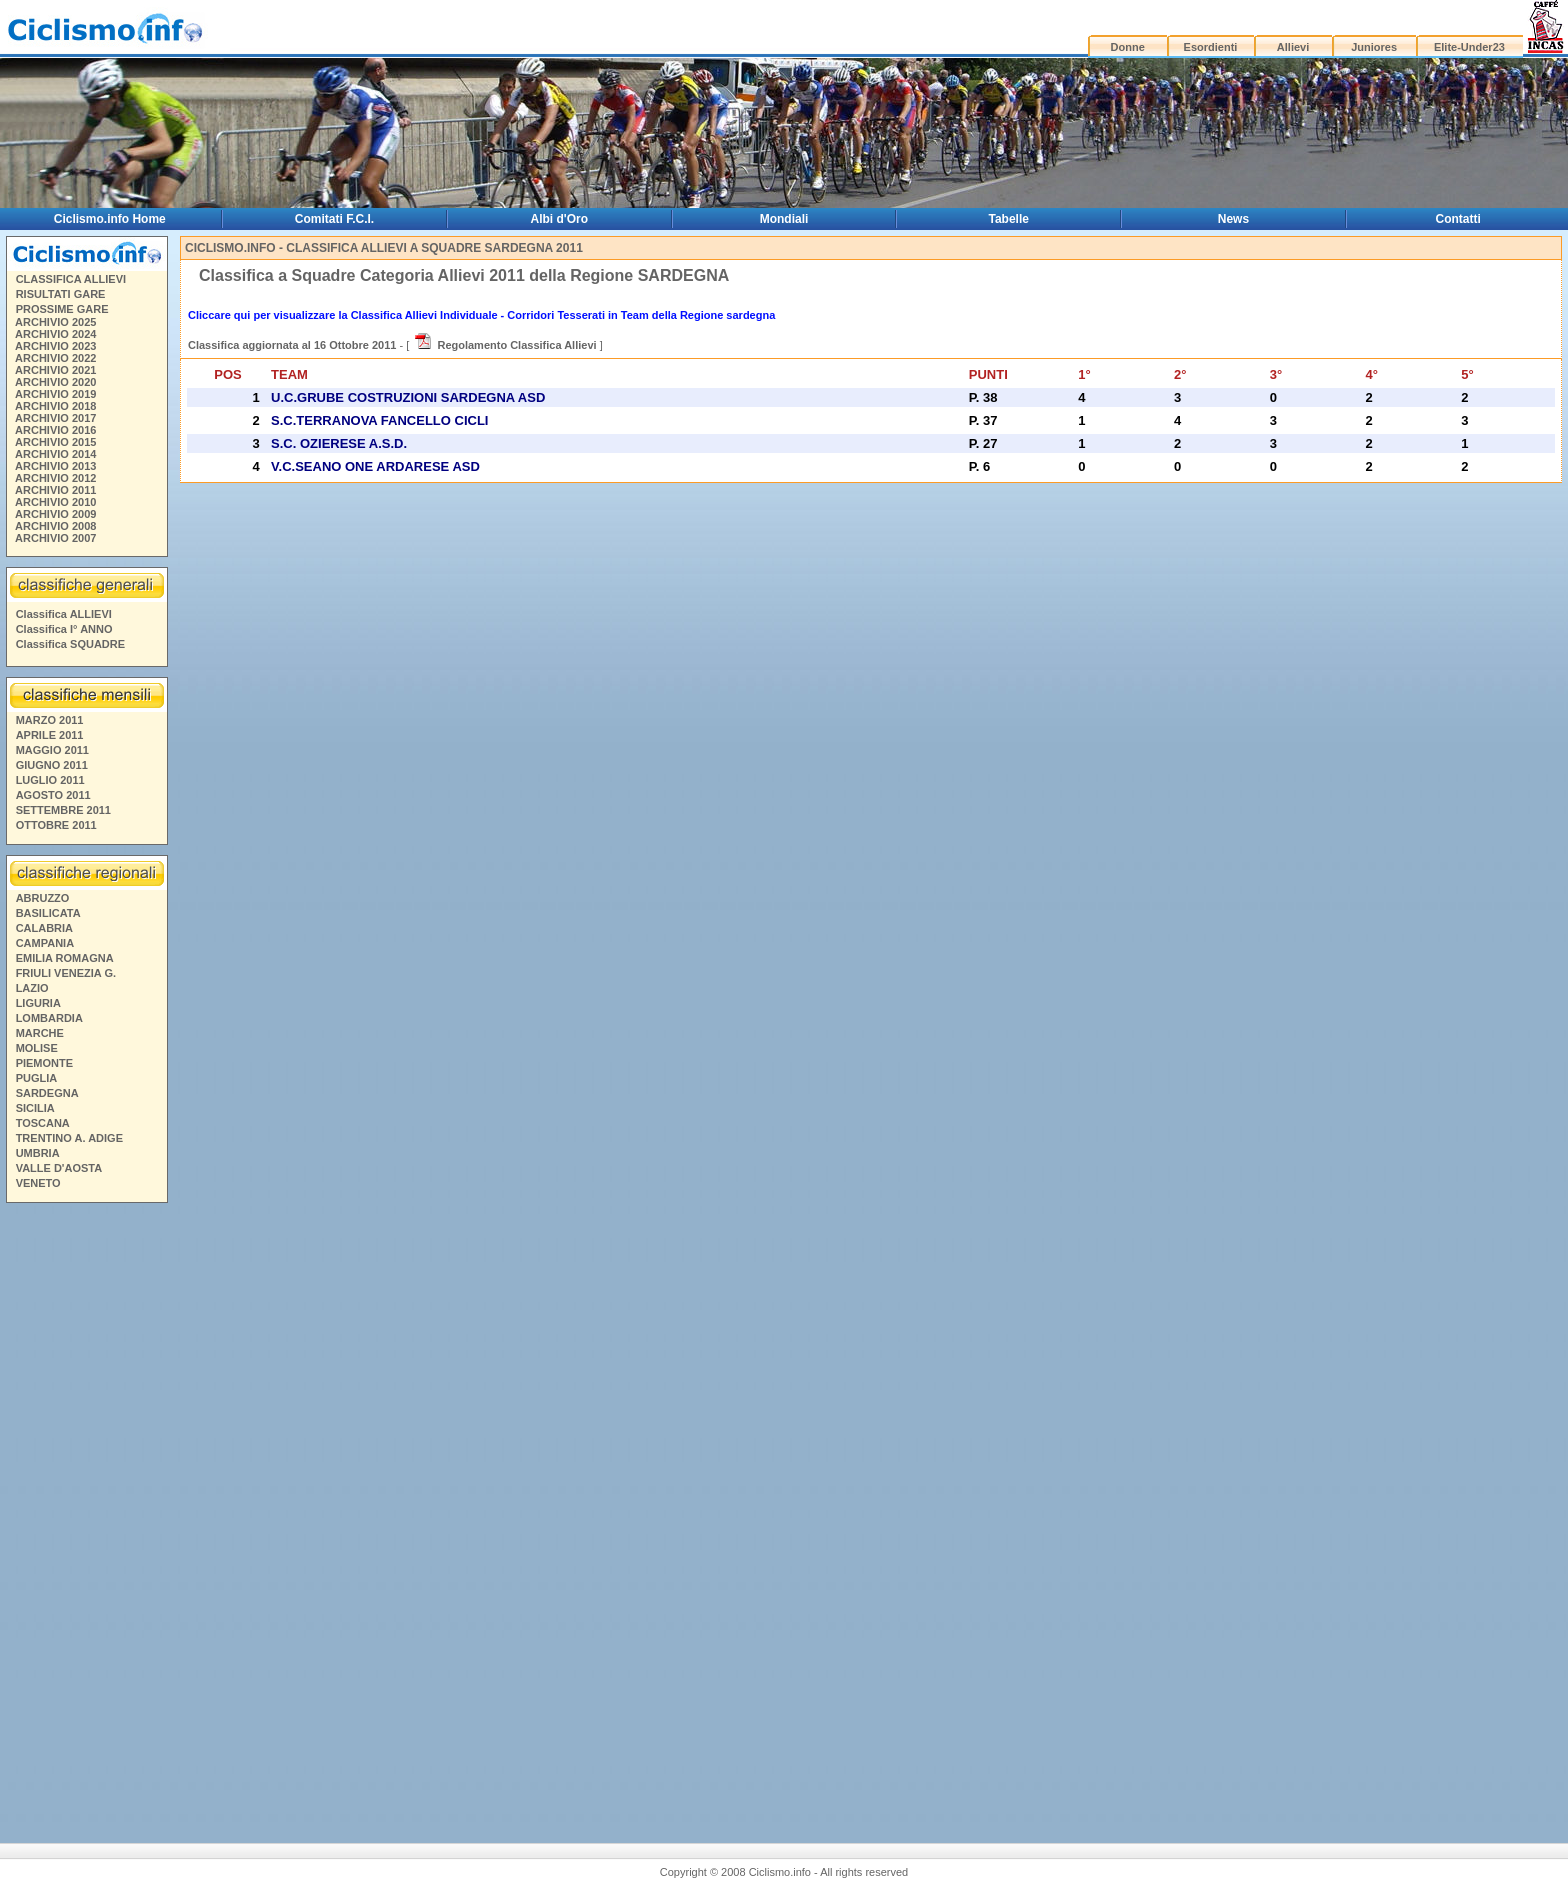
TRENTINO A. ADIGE (69, 1138)
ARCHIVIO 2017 (55, 418)
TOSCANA (43, 1123)
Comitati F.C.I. (334, 219)
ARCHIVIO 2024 (55, 334)
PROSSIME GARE (62, 309)
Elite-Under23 (1469, 47)
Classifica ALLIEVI (64, 614)
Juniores (1374, 47)
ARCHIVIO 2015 (55, 442)
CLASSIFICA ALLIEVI (71, 279)
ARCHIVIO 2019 (55, 394)
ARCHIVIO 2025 (55, 322)
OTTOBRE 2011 (56, 825)
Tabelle (1009, 219)
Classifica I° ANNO (64, 629)
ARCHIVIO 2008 (55, 526)
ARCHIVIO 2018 (55, 406)
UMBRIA (38, 1153)
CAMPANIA (45, 943)
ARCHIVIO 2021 (55, 370)
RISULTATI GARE (61, 294)
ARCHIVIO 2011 (55, 490)
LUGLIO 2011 (50, 780)
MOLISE (37, 1048)
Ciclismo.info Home (110, 219)
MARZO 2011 (50, 720)
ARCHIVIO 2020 (55, 382)
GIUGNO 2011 (52, 765)
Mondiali (784, 219)
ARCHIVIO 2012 (55, 478)
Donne (1128, 47)
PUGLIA (37, 1078)
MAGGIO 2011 (52, 750)
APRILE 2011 (50, 735)
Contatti (1458, 219)
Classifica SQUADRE (70, 644)
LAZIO (32, 988)
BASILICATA (48, 913)
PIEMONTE (44, 1063)
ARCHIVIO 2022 (55, 358)
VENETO (38, 1183)
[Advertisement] (86, 1515)
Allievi (1293, 47)
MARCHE (40, 1033)
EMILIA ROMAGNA (65, 958)
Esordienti (1211, 47)
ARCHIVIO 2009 (55, 514)
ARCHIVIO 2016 (55, 430)
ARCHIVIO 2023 (55, 346)
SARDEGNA (47, 1093)
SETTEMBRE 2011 (63, 810)
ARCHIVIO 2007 (55, 538)
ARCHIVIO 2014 (55, 454)
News (1233, 219)
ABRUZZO (43, 898)
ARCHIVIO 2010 (55, 502)
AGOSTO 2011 (53, 795)
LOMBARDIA (49, 1018)
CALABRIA (44, 928)
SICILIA (35, 1108)
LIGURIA (38, 1003)
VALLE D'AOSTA (59, 1168)
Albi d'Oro (560, 219)
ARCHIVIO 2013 (55, 466)
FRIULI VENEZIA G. (66, 973)
